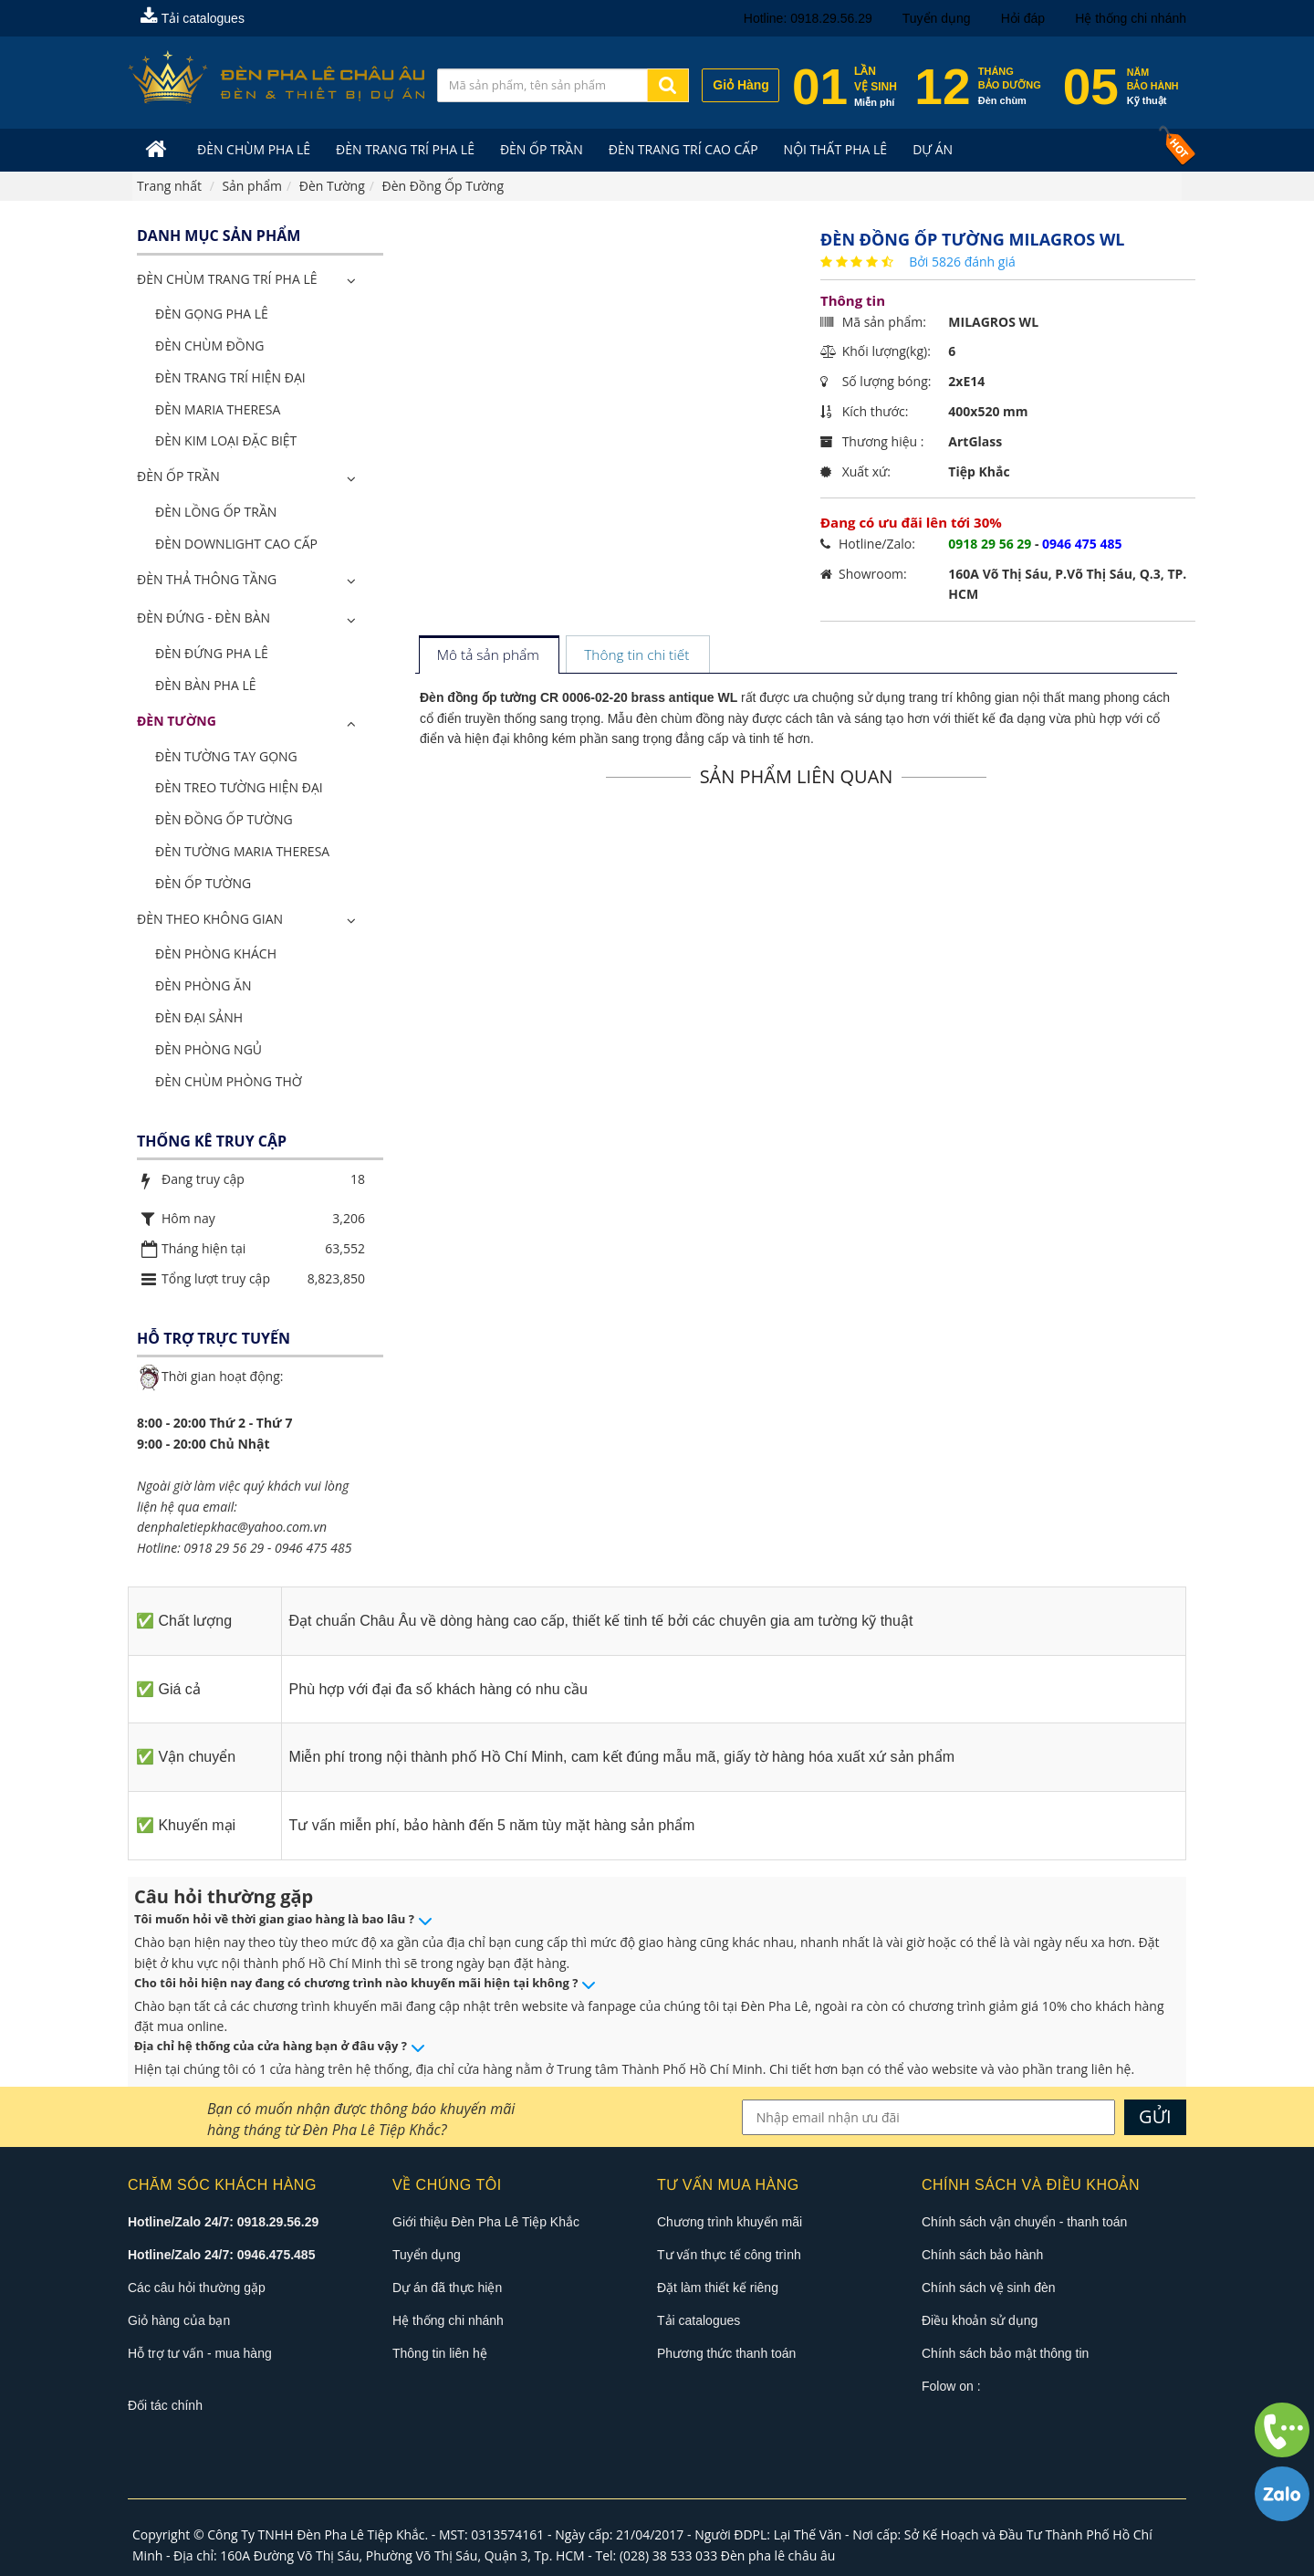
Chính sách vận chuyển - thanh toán (1024, 2222)
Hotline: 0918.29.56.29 (808, 18)
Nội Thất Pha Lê (836, 149)
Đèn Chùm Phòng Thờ (228, 1081)
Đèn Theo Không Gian (210, 918)
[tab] (489, 656)
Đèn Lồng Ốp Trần (215, 511)
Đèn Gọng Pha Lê (211, 313)
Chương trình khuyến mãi (729, 2222)
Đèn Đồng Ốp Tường (224, 819)
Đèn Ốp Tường (203, 883)
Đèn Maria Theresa (217, 409)
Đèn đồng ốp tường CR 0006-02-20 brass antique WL (578, 697)
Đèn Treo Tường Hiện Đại (239, 787)
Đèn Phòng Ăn (203, 985)
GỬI (1155, 2116)
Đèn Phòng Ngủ (208, 1049)
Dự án (932, 149)
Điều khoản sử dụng (980, 2320)
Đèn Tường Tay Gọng (226, 756)
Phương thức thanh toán (726, 2353)
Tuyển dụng (936, 18)
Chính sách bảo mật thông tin (1005, 2353)
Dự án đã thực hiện (447, 2287)
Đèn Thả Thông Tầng (206, 579)
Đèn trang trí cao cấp (683, 149)
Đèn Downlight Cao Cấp (236, 543)
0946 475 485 (313, 1547)
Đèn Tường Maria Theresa (242, 851)
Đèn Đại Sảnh (199, 1017)
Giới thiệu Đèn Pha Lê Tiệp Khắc (485, 2222)
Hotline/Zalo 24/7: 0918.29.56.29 (223, 2222)
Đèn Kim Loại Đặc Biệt (226, 440)
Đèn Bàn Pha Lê (205, 685)
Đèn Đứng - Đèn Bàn (203, 617)
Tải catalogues (193, 18)
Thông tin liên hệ (439, 2353)
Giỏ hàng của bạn (179, 2320)
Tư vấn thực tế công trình (729, 2254)
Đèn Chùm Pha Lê (253, 149)
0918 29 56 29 (223, 1547)
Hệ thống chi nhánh (1130, 18)
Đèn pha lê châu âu (778, 2555)
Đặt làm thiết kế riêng (717, 2287)
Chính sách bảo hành (982, 2254)
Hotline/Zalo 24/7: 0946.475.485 (221, 2254)
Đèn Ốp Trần (541, 149)
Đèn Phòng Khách (215, 953)
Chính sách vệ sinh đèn (989, 2287)
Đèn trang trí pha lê (405, 149)
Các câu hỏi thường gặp (197, 2287)
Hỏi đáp (1023, 18)
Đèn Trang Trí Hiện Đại (230, 377)
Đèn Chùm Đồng (209, 345)
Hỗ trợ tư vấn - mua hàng (200, 2353)
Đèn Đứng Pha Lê (211, 653)
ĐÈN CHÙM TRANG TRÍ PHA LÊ (227, 279)
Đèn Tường (176, 720)
